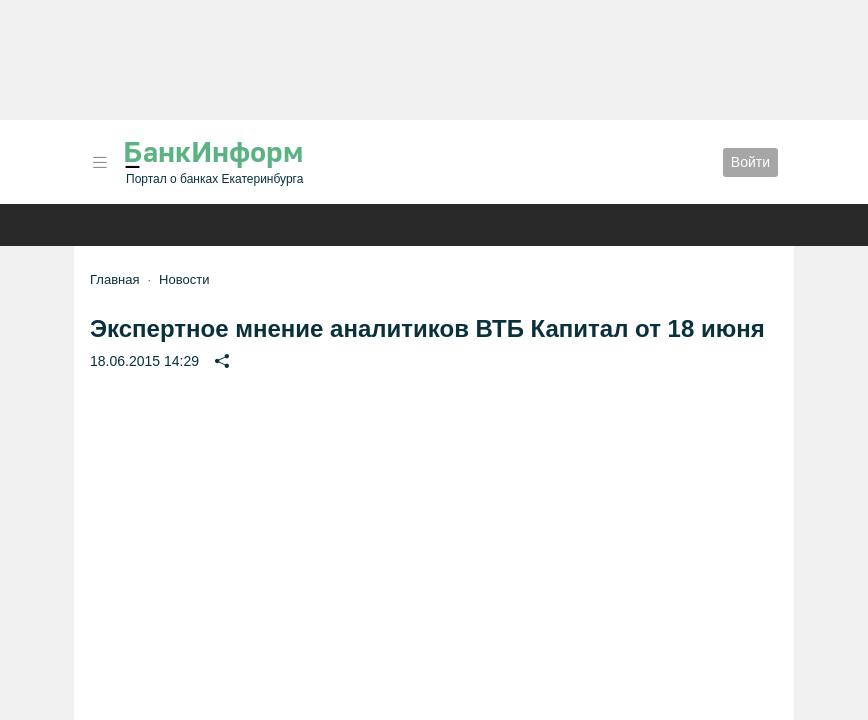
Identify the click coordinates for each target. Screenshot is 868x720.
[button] (100, 162)
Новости (184, 279)
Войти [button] (750, 162)
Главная (114, 279)
